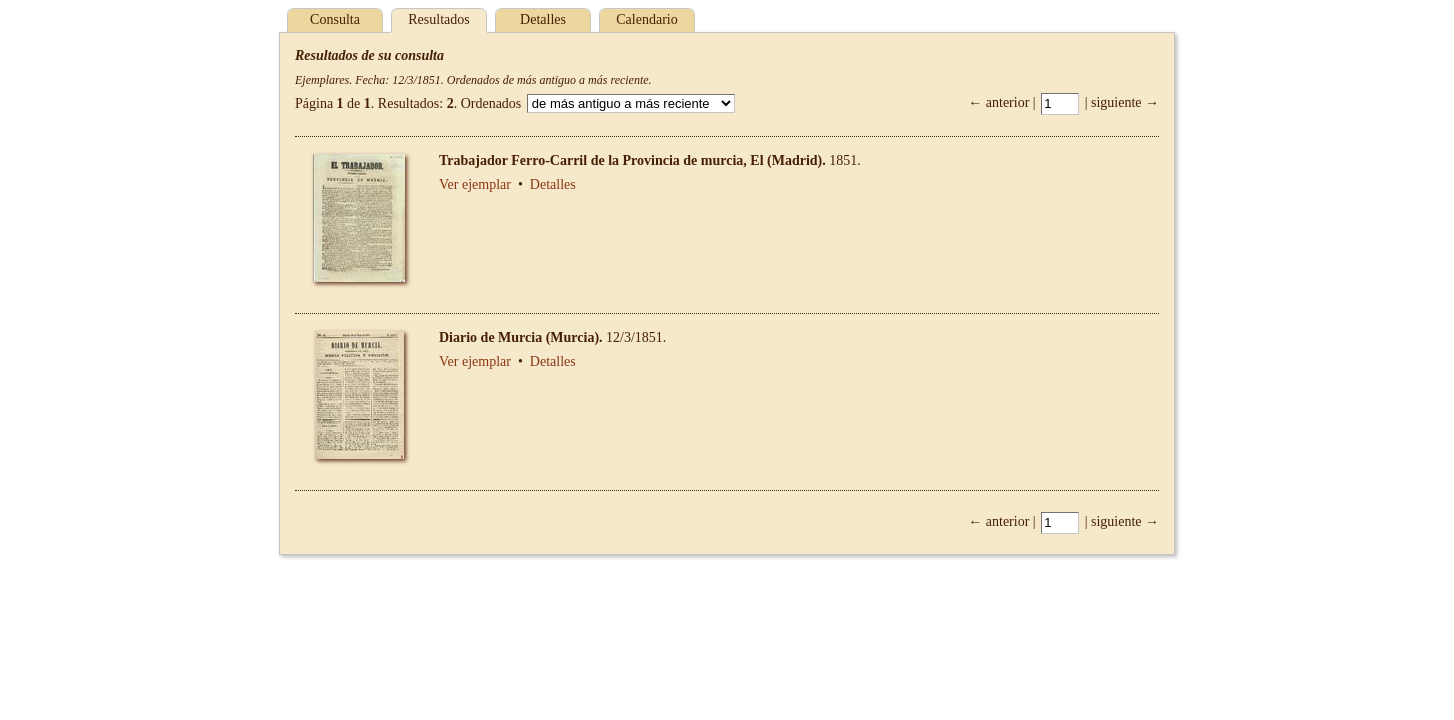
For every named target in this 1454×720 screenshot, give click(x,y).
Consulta (335, 19)
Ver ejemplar (475, 184)
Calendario (646, 19)
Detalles (543, 19)
